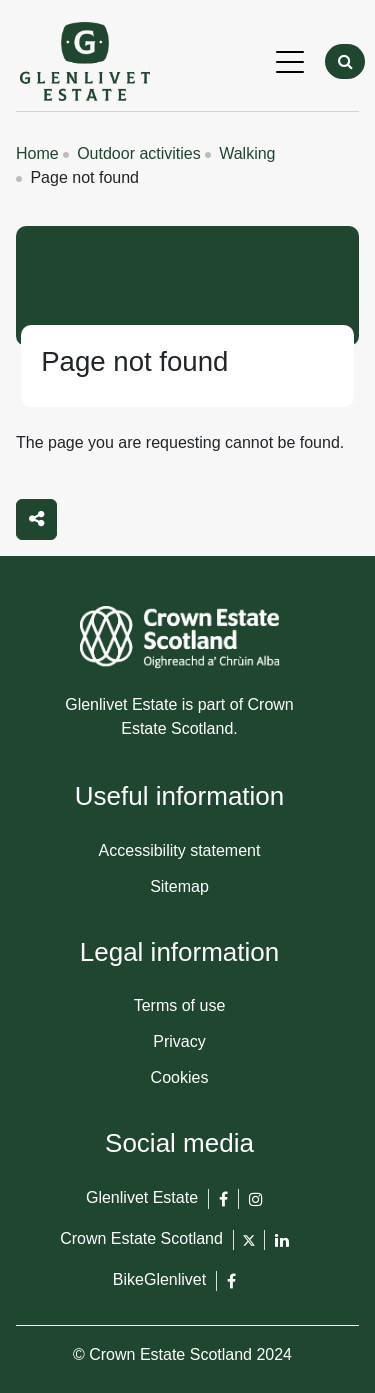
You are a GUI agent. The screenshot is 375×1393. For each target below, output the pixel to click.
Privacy (179, 1041)
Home (37, 153)
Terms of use (180, 1005)
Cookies (180, 1077)
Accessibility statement (180, 850)
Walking (247, 153)
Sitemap (179, 886)
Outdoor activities (139, 153)
